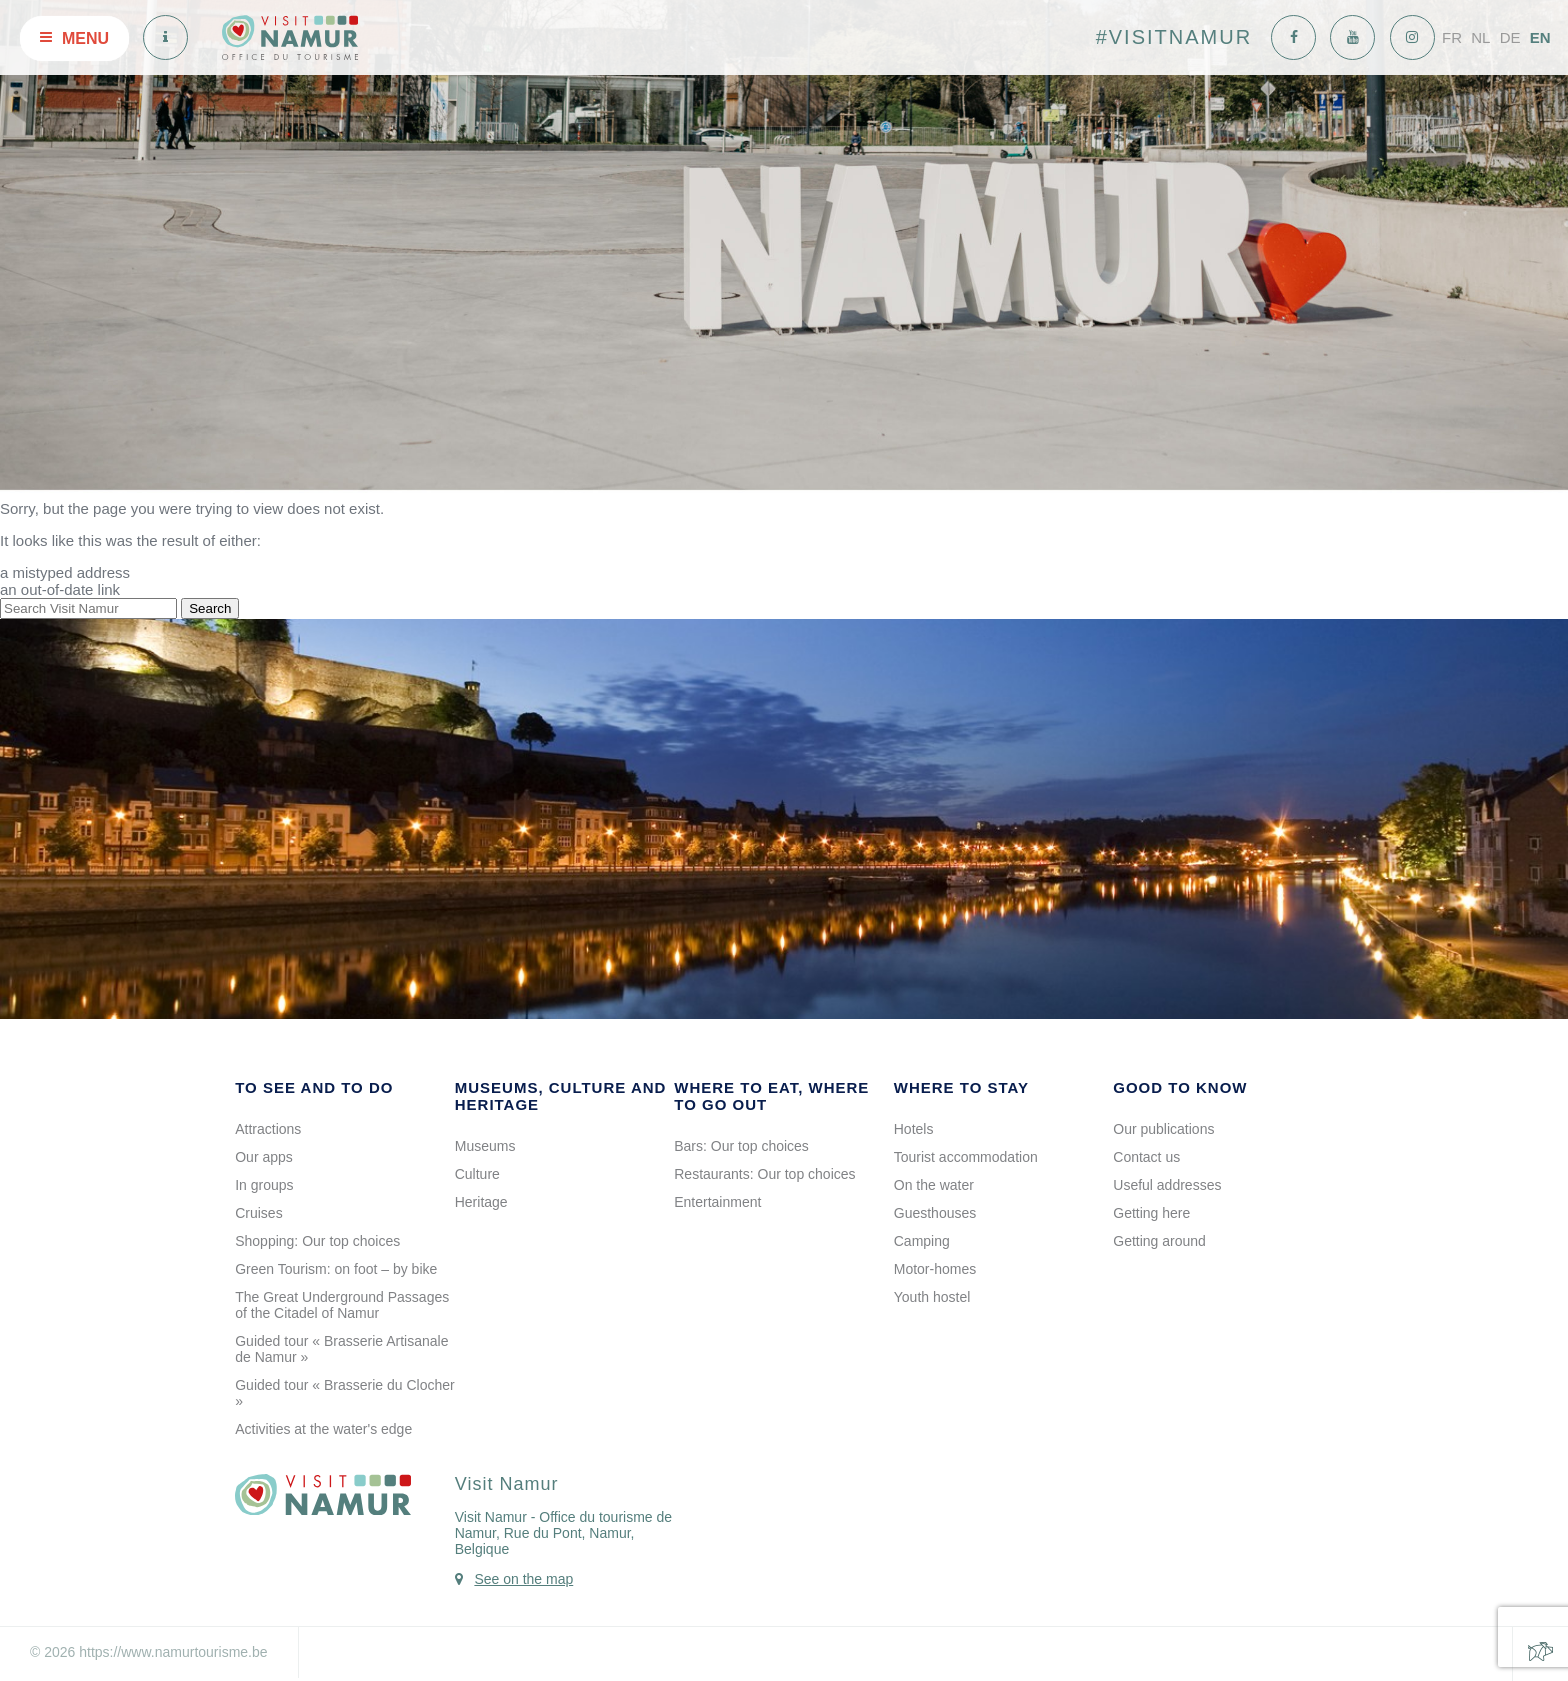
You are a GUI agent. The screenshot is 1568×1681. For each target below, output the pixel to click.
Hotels (914, 1129)
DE (1510, 37)
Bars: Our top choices (741, 1146)
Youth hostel (932, 1297)
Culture (477, 1174)
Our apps (264, 1157)
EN (1540, 37)
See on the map (523, 1579)
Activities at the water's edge (323, 1429)
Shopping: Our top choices (317, 1241)
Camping (922, 1241)
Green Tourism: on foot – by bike (336, 1269)
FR (1452, 37)
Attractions (268, 1129)
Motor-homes (935, 1269)
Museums (485, 1146)
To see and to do (314, 1087)
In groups (264, 1185)
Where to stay (961, 1087)
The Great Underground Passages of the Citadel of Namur (342, 1305)
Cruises (258, 1213)
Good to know (1180, 1087)
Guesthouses (935, 1213)
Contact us (1146, 1157)
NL (1480, 37)
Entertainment (717, 1202)
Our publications (1163, 1129)
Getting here (1151, 1213)
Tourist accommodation (966, 1157)
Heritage (481, 1202)
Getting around (1159, 1241)
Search (210, 608)
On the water (934, 1185)
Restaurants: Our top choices (764, 1174)
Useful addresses (1167, 1185)
